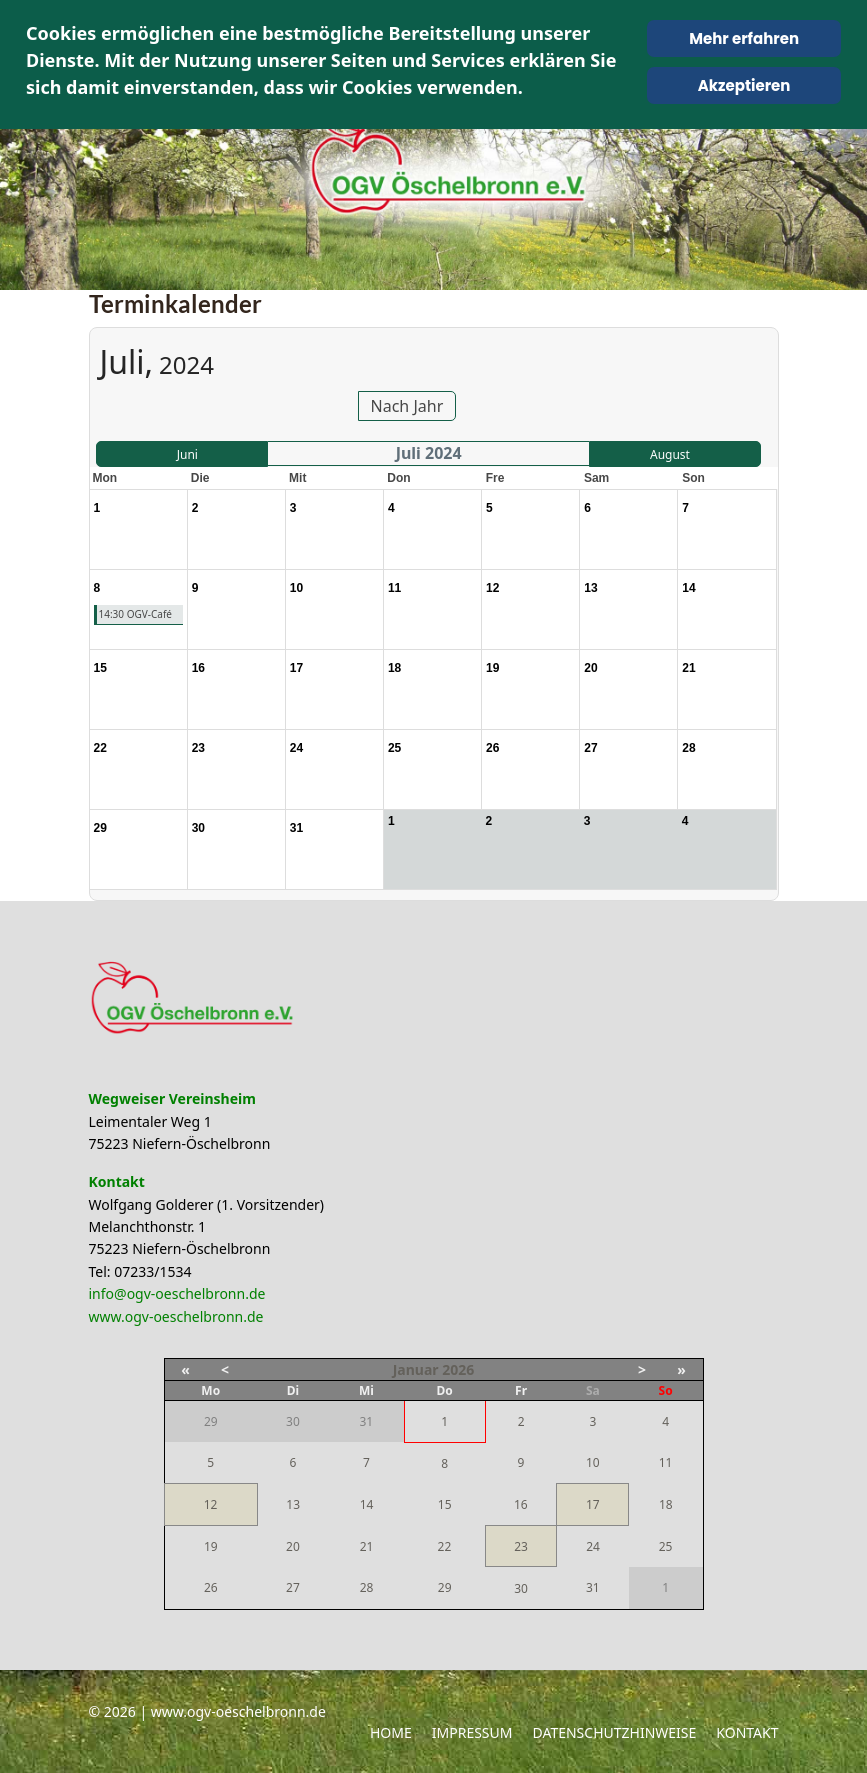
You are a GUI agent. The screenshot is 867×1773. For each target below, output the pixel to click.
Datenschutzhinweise (615, 1732)
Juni (187, 454)
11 (666, 1462)
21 (367, 1546)
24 (593, 1546)
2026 (458, 1369)
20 (293, 1546)
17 (593, 1504)
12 (211, 1504)
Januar (416, 1369)
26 (211, 1587)
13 (293, 1504)
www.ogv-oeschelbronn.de (176, 1316)
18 (666, 1504)
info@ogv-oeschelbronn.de (177, 1293)
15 (445, 1504)
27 (293, 1587)
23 (521, 1546)
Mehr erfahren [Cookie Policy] (744, 38)
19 (211, 1546)
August (670, 454)
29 (445, 1587)
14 (367, 1504)
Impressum (472, 1732)
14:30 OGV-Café (135, 614)
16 (521, 1504)
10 (593, 1462)
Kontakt (747, 1732)
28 (367, 1587)
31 (593, 1587)
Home (391, 1732)
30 (521, 1588)
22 (445, 1546)
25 (666, 1546)
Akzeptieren (744, 85)
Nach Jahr (407, 406)
